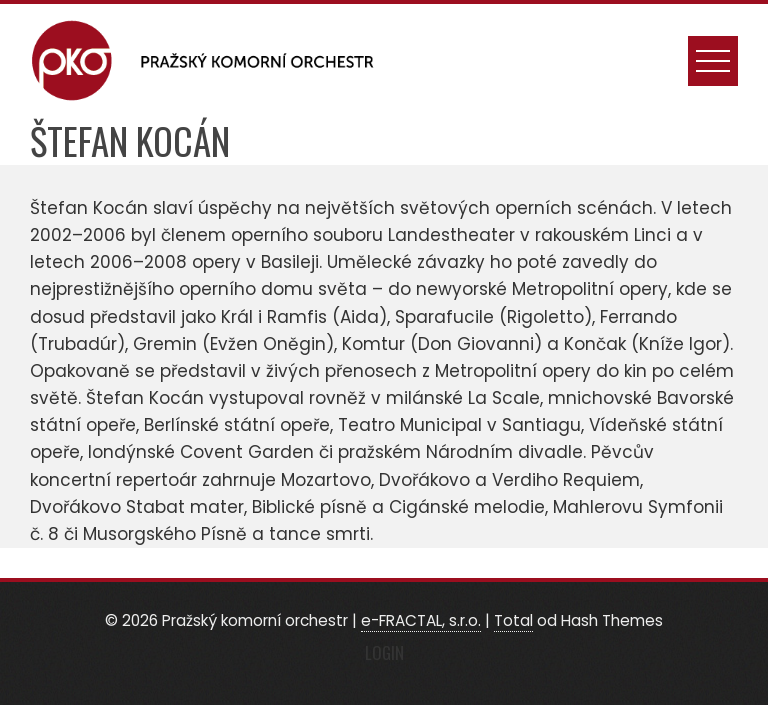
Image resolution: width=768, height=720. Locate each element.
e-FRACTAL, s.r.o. (421, 620)
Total (513, 620)
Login (384, 652)
